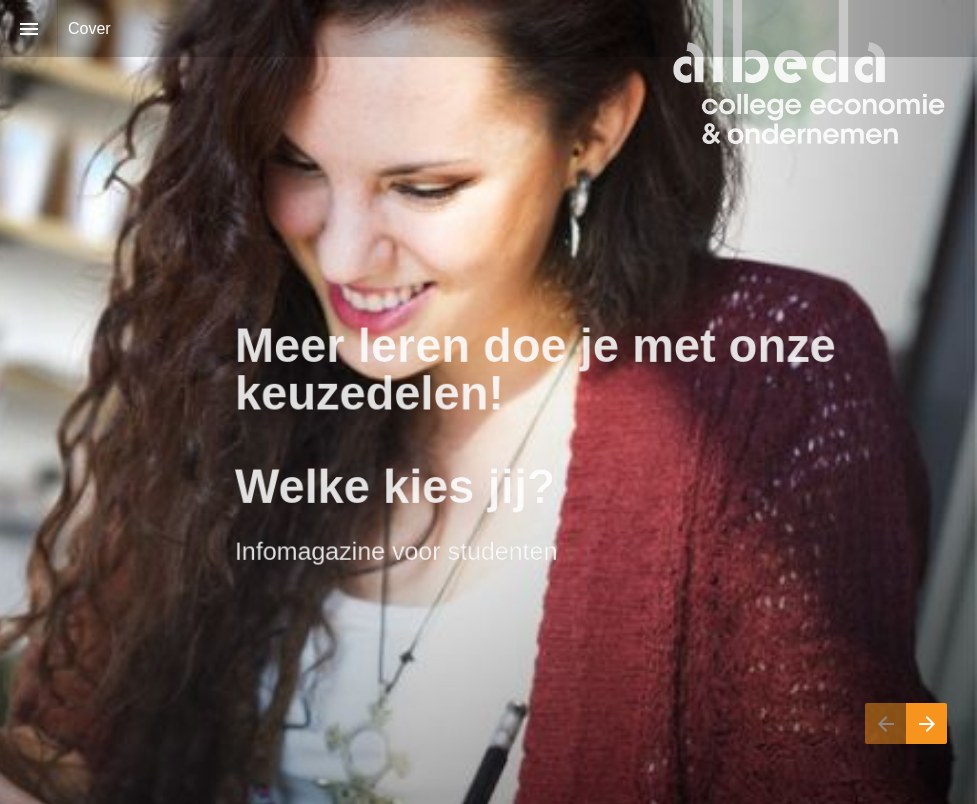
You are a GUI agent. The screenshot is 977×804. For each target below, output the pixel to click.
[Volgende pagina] (926, 723)
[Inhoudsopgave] (28, 28)
